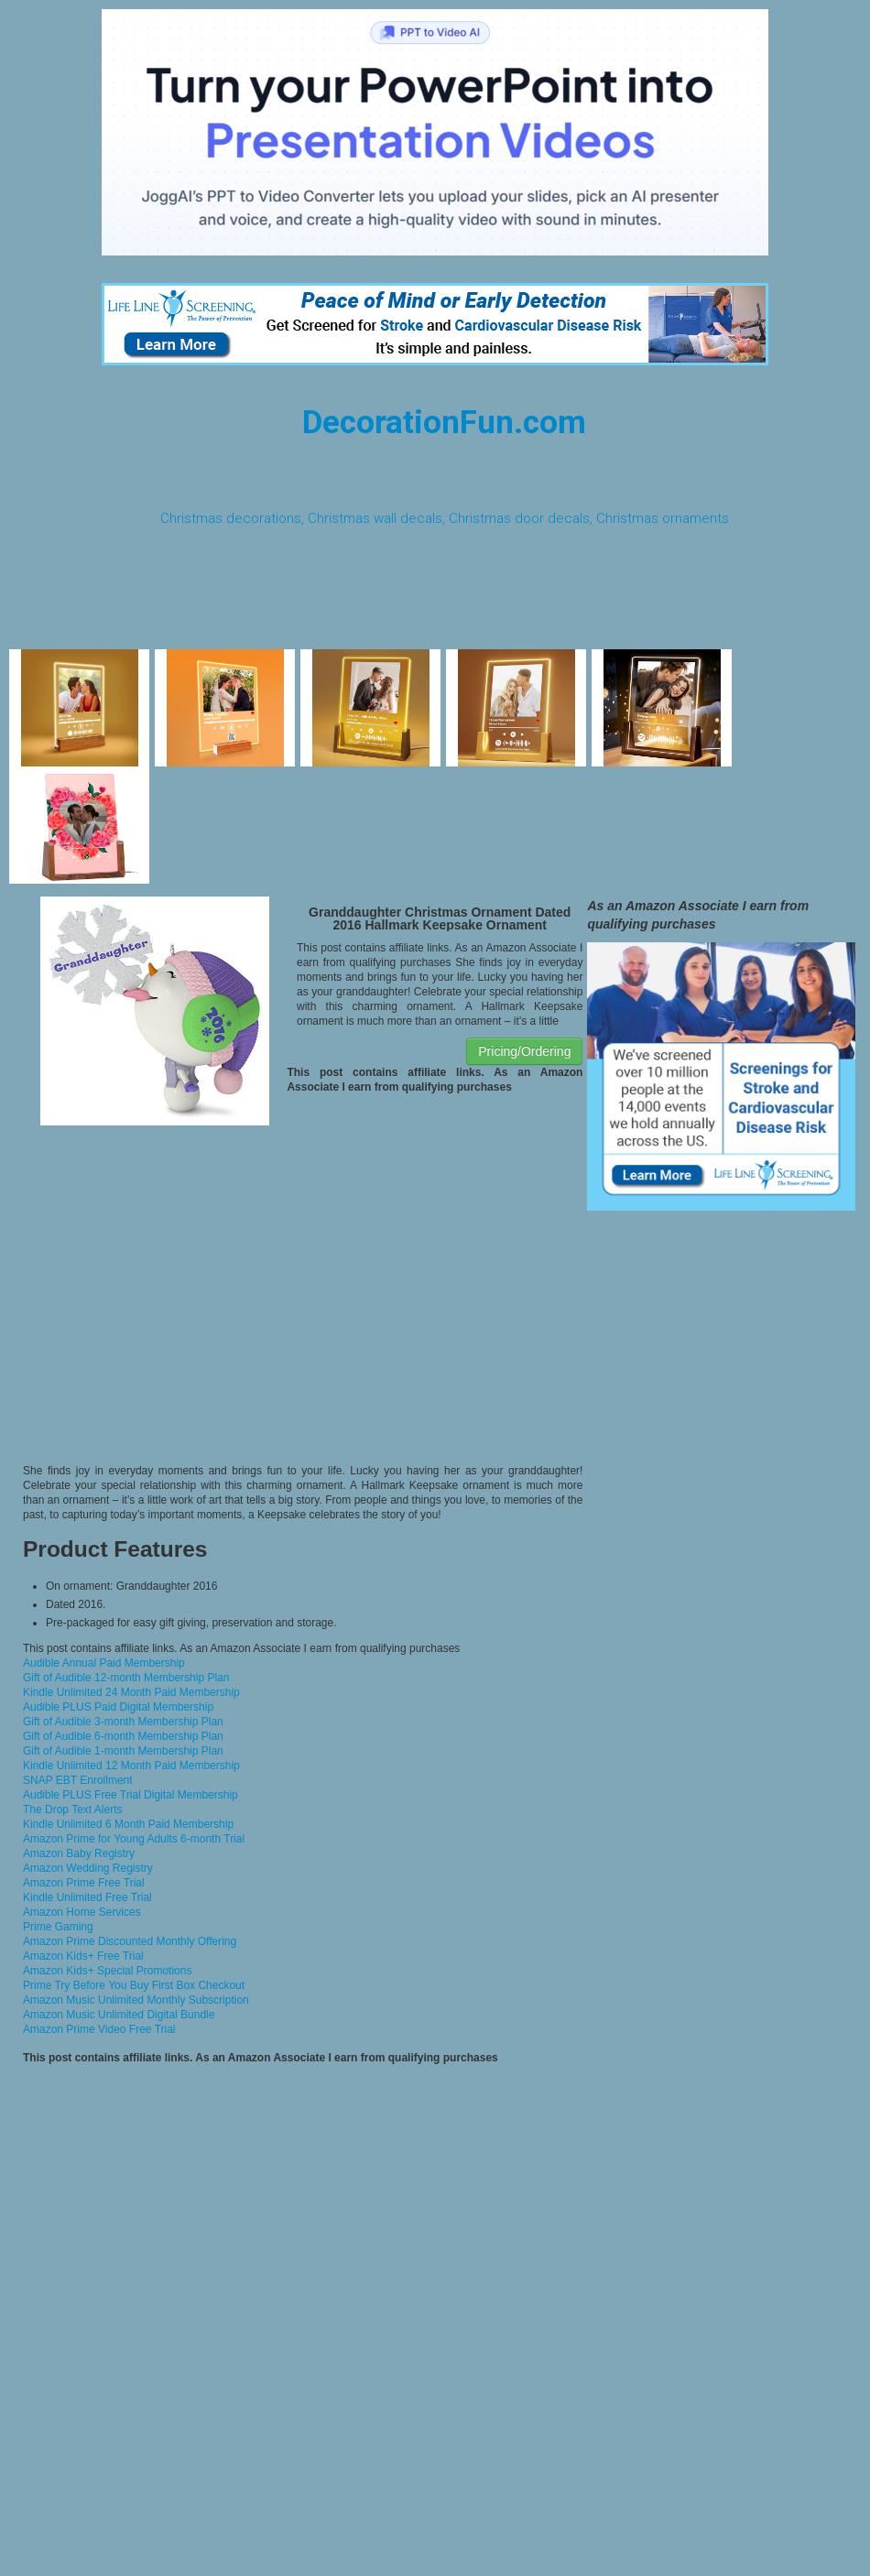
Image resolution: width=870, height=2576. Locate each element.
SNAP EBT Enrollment (78, 1780)
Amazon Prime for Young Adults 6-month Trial (134, 1838)
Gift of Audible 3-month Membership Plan (123, 1721)
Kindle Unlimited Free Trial (87, 1897)
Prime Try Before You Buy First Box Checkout (134, 1985)
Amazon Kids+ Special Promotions (107, 1970)
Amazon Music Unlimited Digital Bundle (118, 2014)
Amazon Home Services (82, 1912)
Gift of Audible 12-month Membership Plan (126, 1677)
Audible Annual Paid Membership (104, 1663)
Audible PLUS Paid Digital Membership (118, 1707)
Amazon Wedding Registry (88, 1868)
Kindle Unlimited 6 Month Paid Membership (128, 1824)
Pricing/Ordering (524, 1051)
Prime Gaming (58, 1926)
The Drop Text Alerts (73, 1809)
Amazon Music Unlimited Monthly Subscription (136, 2000)
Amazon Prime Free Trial (84, 1882)
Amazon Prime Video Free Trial (99, 2029)
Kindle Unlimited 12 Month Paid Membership (131, 1765)
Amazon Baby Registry (79, 1853)
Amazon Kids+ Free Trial (83, 1956)
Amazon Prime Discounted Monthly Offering (129, 1941)
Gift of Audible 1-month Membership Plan (123, 1751)
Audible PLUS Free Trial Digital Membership (130, 1794)
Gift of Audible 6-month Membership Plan (123, 1736)
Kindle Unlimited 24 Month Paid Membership (131, 1692)
